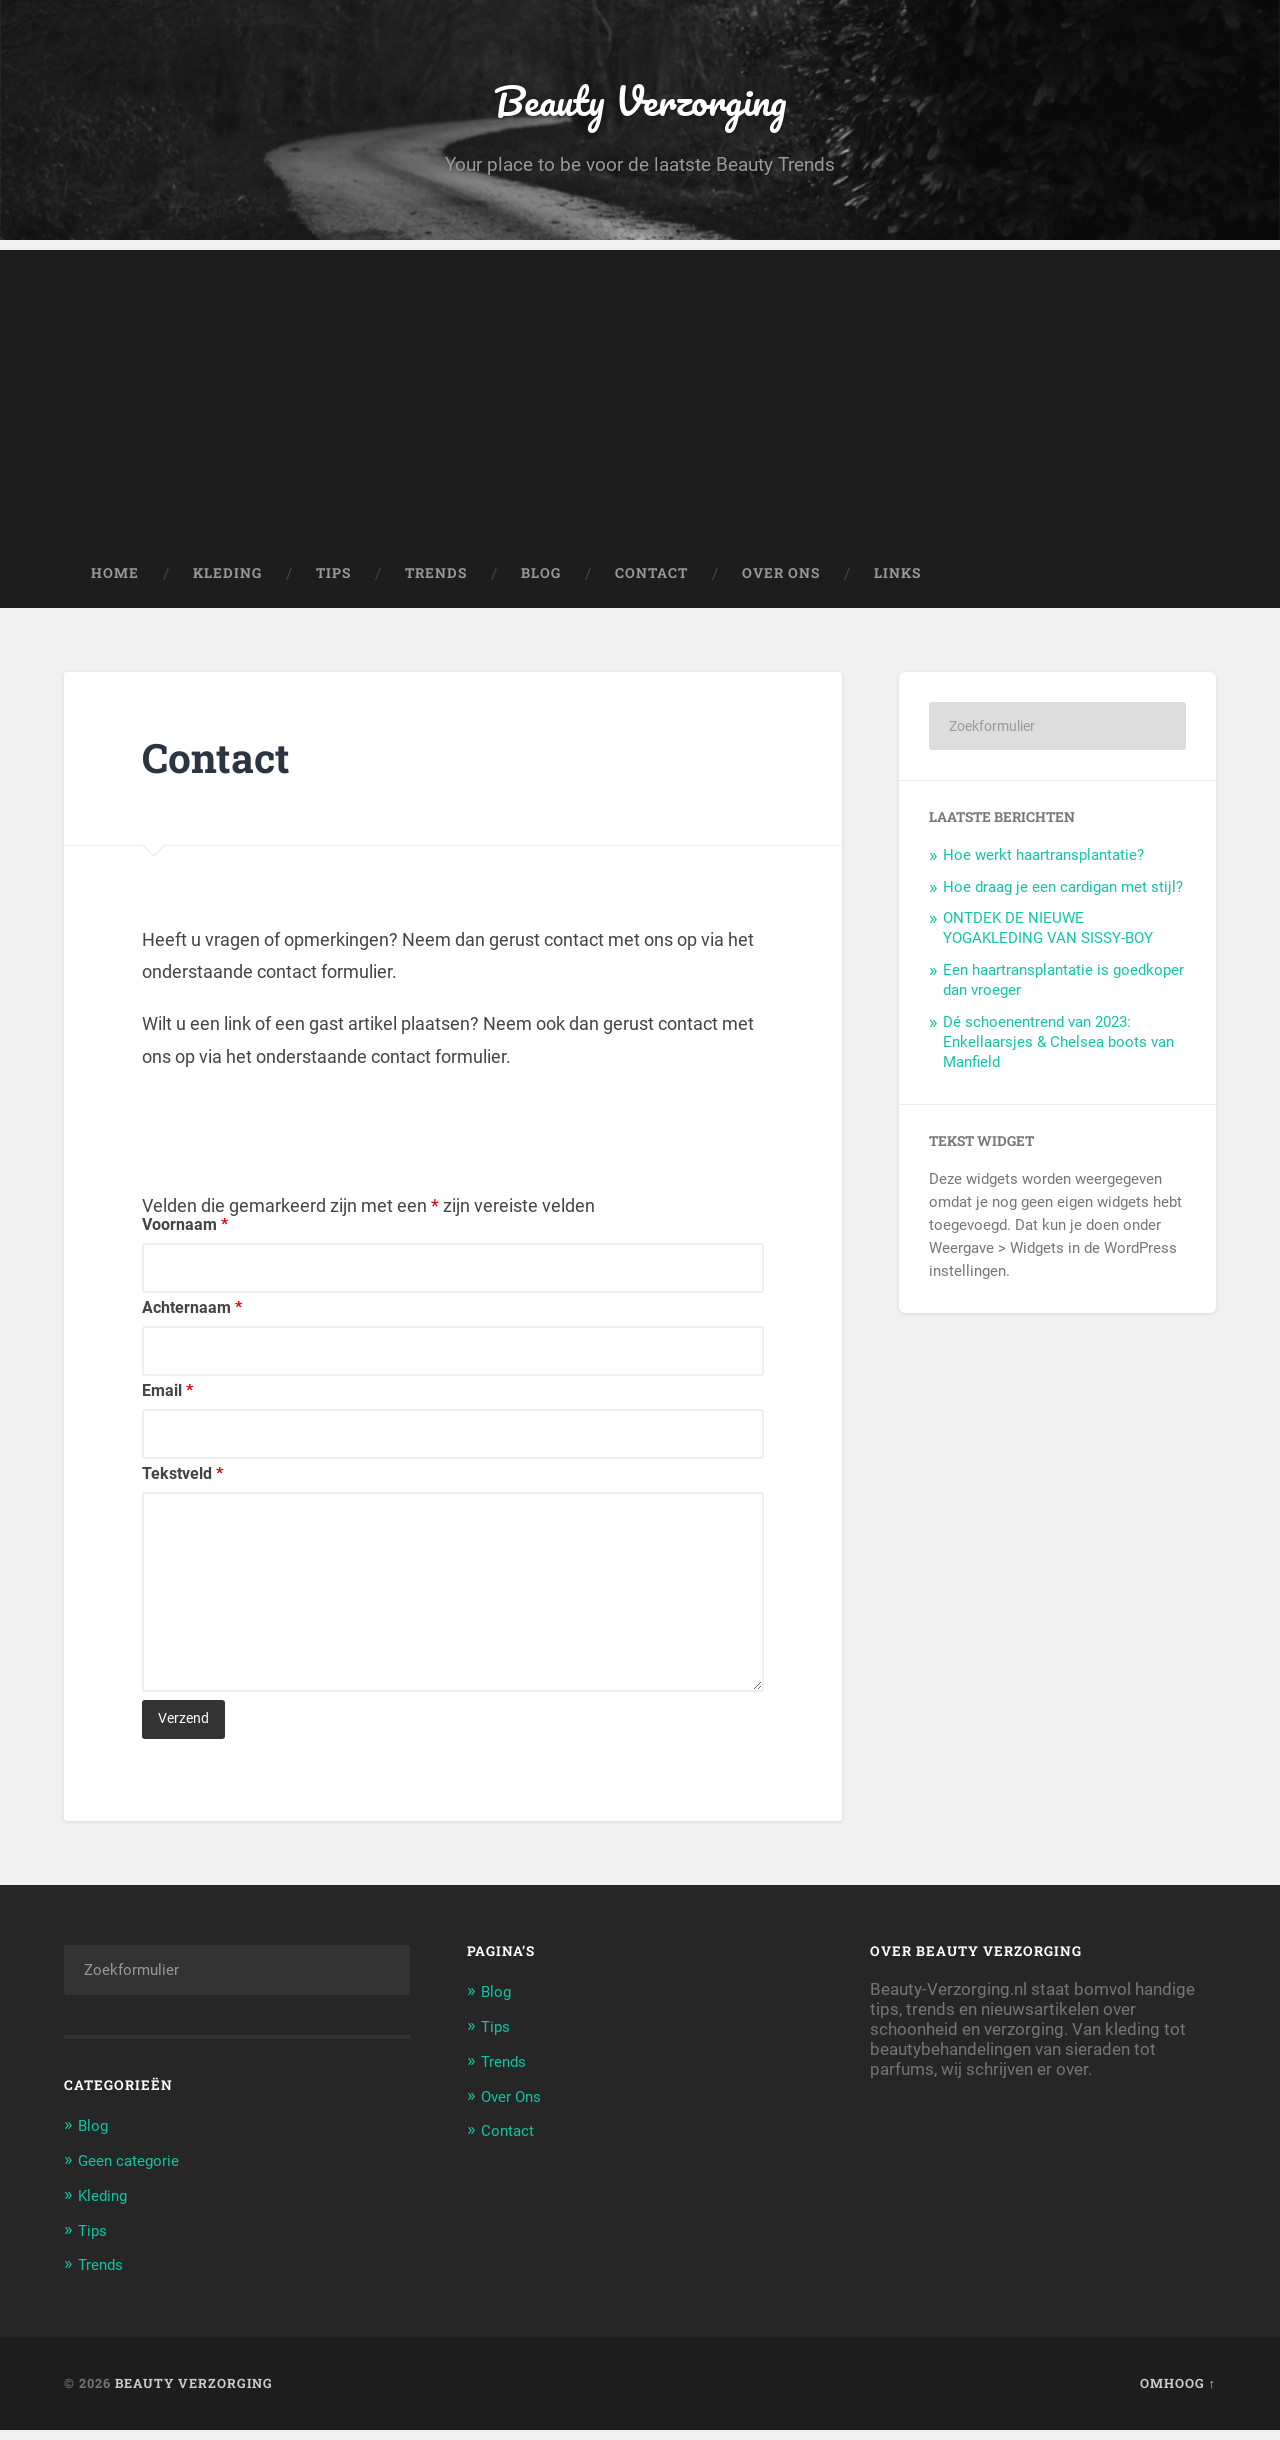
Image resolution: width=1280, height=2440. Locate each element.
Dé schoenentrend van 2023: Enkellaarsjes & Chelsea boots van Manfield (1058, 1055)
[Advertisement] (640, 403)
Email (167, 1403)
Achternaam (192, 1320)
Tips (333, 586)
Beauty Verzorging (640, 105)
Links (897, 586)
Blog (541, 586)
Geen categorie (135, 2172)
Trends (436, 586)
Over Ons (781, 586)
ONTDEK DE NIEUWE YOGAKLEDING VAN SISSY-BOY (1048, 941)
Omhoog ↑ (1178, 2393)
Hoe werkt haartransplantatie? (1043, 868)
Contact (651, 586)
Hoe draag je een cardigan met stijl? (1063, 899)
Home (115, 586)
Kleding (227, 586)
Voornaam (185, 1237)
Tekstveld (182, 1486)
